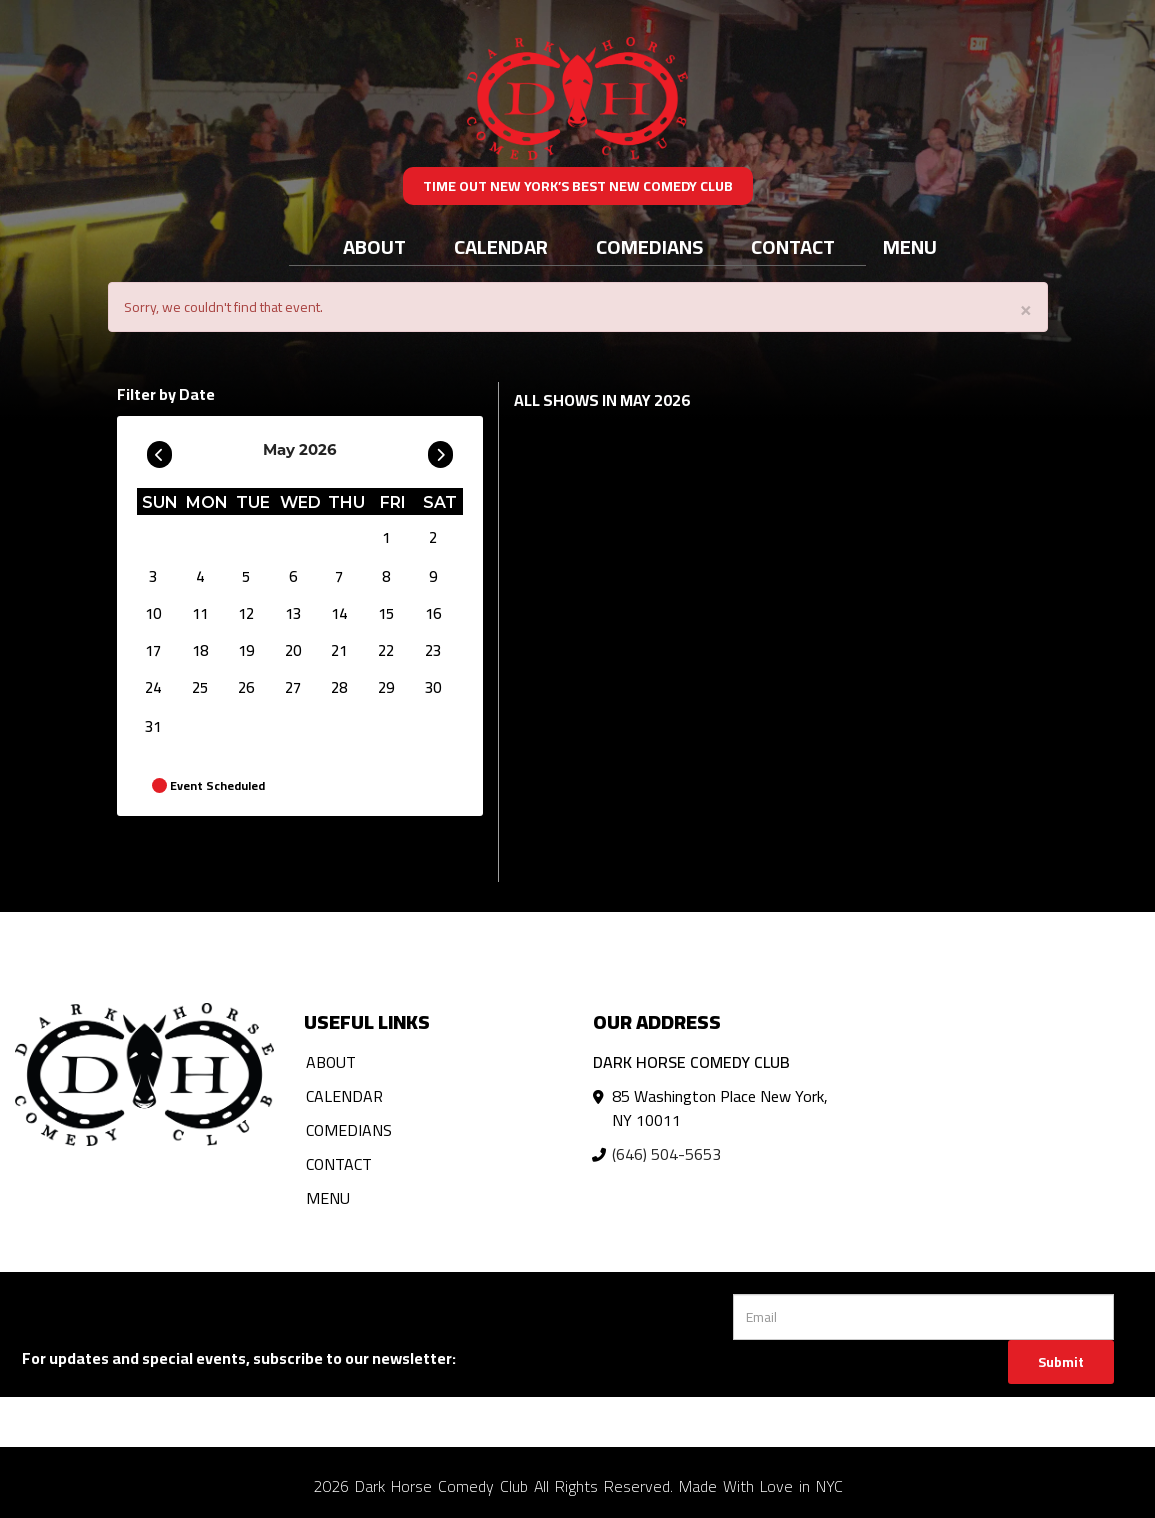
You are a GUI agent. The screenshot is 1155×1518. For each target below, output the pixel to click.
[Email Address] (923, 1317)
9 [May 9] (433, 576)
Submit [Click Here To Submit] (1061, 1362)
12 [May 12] (246, 613)
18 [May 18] (200, 650)
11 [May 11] (200, 613)
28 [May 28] (339, 687)
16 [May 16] (433, 613)
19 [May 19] (246, 650)
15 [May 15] (386, 613)
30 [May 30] (433, 687)
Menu (910, 246)
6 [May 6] (293, 576)
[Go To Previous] (159, 450)
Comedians (649, 246)
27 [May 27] (293, 687)
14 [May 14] (339, 613)
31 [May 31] (153, 726)
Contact (793, 246)
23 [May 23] (433, 650)
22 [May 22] (386, 650)
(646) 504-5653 (666, 1154)
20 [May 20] (293, 650)
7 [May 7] (339, 576)
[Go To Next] (440, 450)
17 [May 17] (153, 650)
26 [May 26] (246, 687)
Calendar (501, 246)
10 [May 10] (153, 613)
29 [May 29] (386, 687)
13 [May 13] (293, 613)
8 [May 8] (386, 576)
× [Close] (1026, 308)
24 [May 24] (153, 687)
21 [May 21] (339, 650)
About (374, 246)
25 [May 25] (200, 687)
